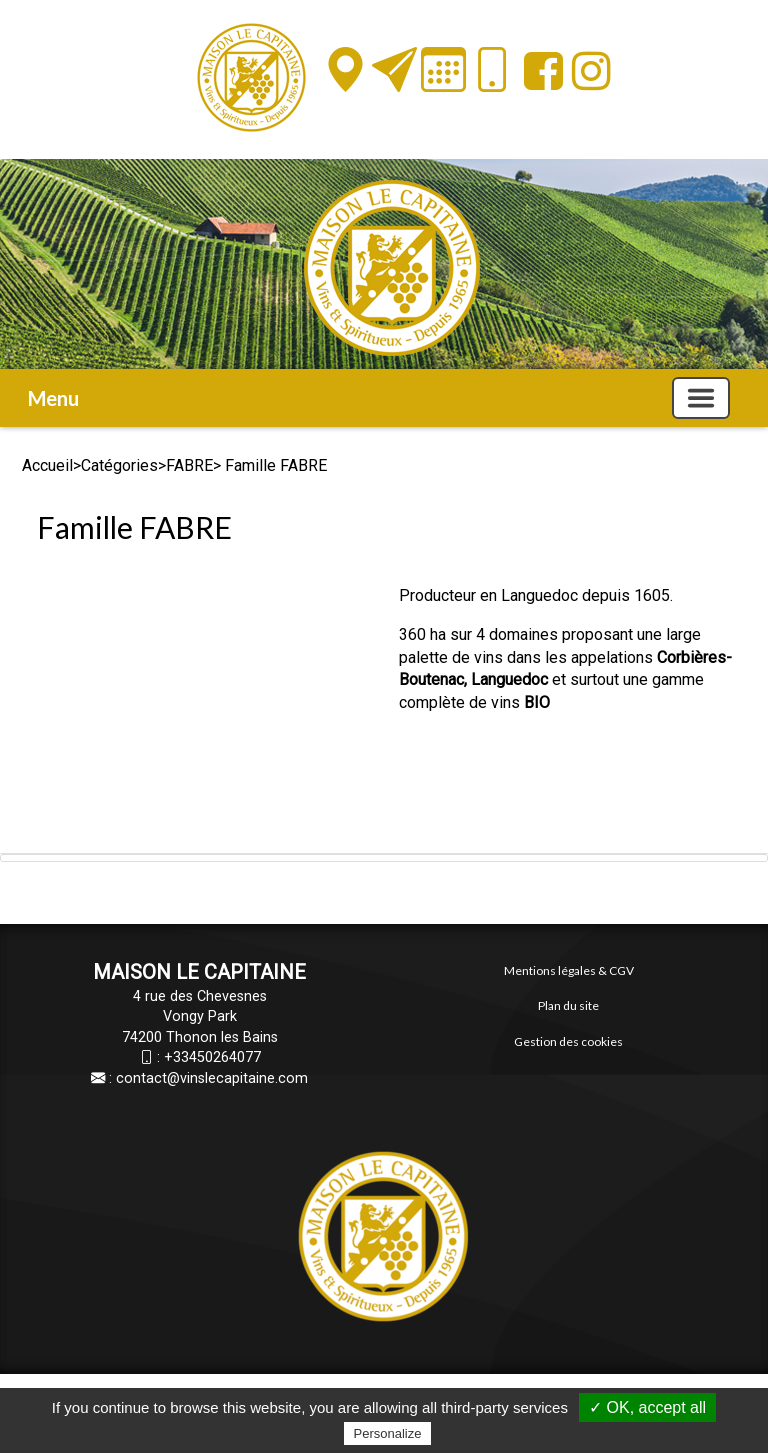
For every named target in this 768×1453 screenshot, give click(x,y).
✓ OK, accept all (647, 1407)
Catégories (119, 465)
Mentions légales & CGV (569, 970)
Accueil (47, 465)
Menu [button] (53, 398)
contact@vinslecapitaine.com (212, 1078)
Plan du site (568, 1005)
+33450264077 (212, 1057)
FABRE (189, 465)
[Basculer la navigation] (701, 398)
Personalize (388, 1433)
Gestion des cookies (568, 1041)
